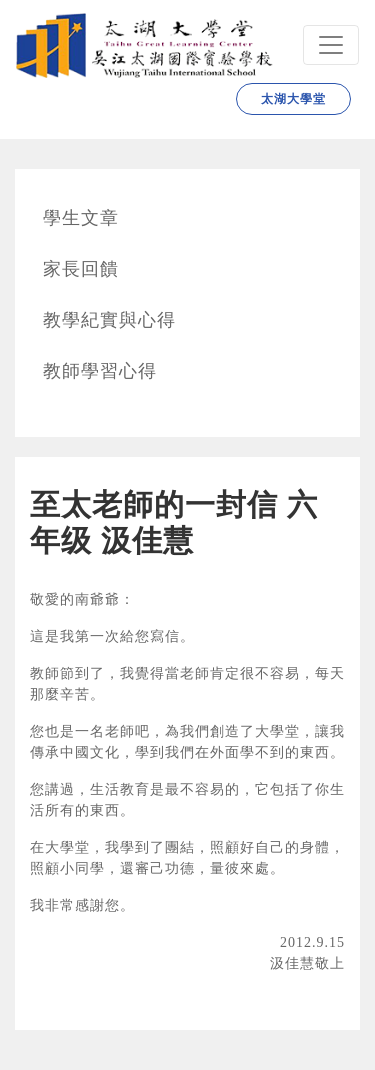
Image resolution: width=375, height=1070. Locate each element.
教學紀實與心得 (109, 320)
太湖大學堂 (293, 99)
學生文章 (81, 218)
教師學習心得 (100, 371)
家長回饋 (81, 269)
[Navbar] (331, 45)
